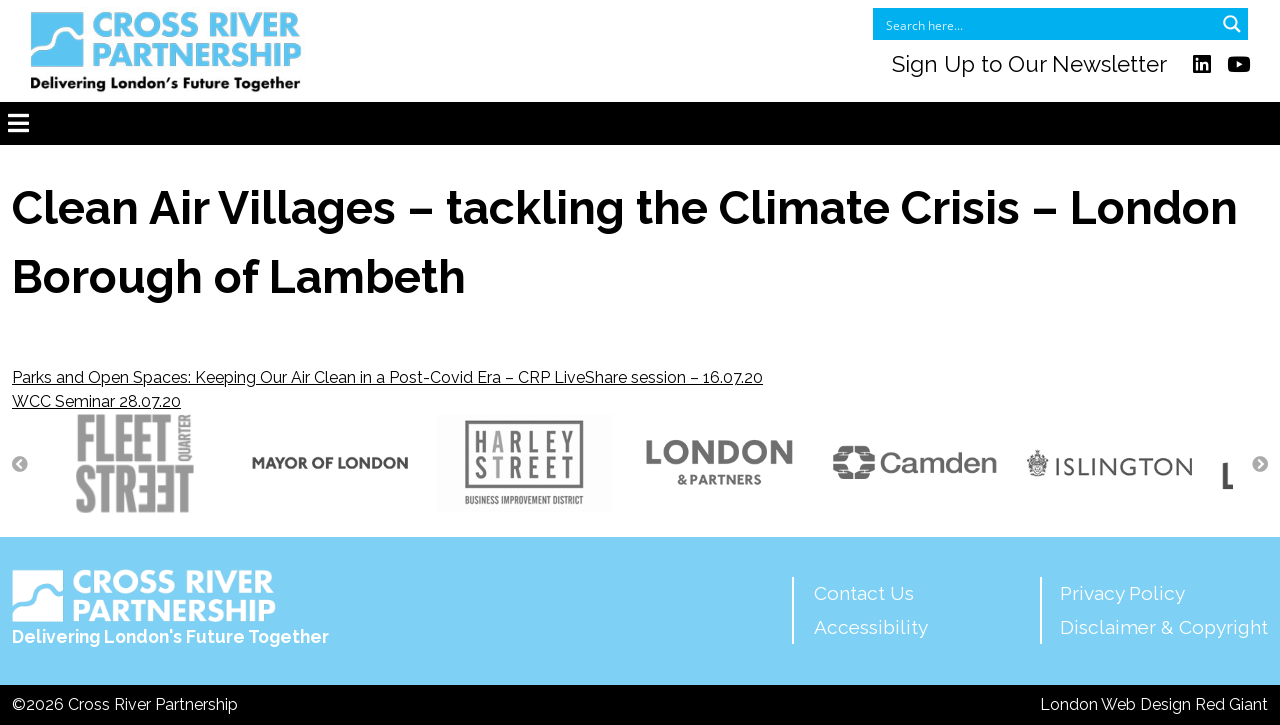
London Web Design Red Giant (1154, 704)
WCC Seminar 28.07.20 (96, 401)
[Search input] (1047, 24)
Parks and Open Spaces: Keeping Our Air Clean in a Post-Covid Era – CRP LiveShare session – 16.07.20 (387, 377)
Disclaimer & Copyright (1164, 627)
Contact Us (864, 593)
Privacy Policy (1122, 593)
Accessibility (871, 627)
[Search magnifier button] (1232, 24)
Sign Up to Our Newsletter (1029, 64)
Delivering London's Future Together (170, 608)
